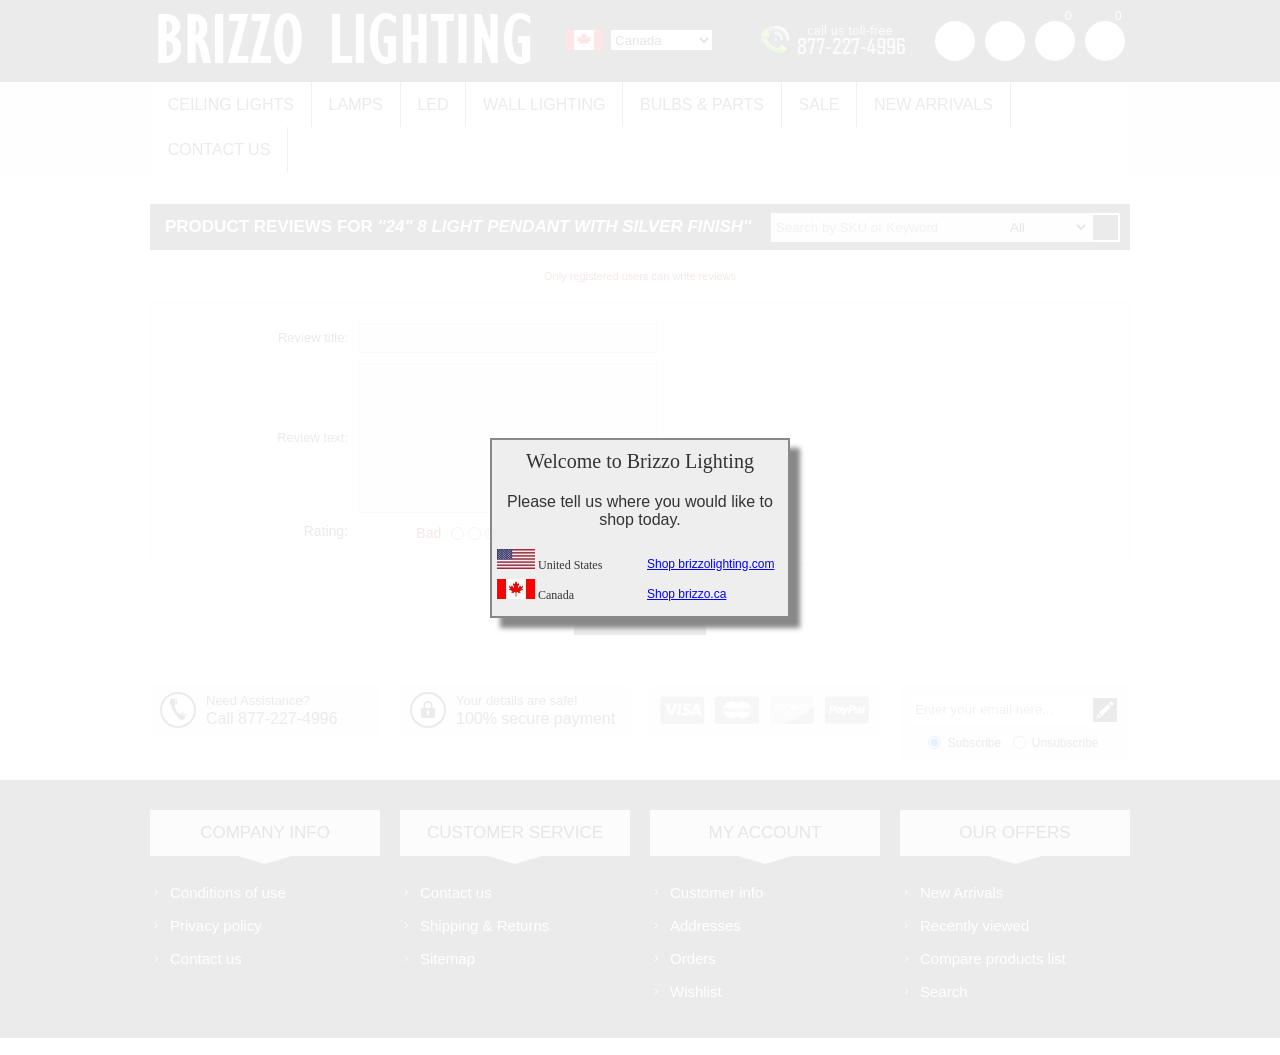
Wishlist (696, 940)
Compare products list (993, 907)
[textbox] (931, 176)
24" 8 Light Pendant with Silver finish (565, 176)
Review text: (312, 387)
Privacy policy (216, 874)
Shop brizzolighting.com (710, 564)
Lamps (350, 101)
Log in (1005, 41)
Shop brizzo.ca (686, 594)
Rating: (326, 480)
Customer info (716, 841)
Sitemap (447, 907)
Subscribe (974, 692)
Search (944, 940)
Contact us (1052, 101)
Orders (693, 907)
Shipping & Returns (484, 874)
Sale (799, 101)
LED (424, 101)
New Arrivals (910, 101)
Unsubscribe (1065, 692)
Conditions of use (228, 841)
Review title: (313, 287)
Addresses (705, 874)
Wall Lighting (532, 101)
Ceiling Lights (229, 101)
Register (955, 41)
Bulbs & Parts (686, 101)
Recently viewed (974, 874)
